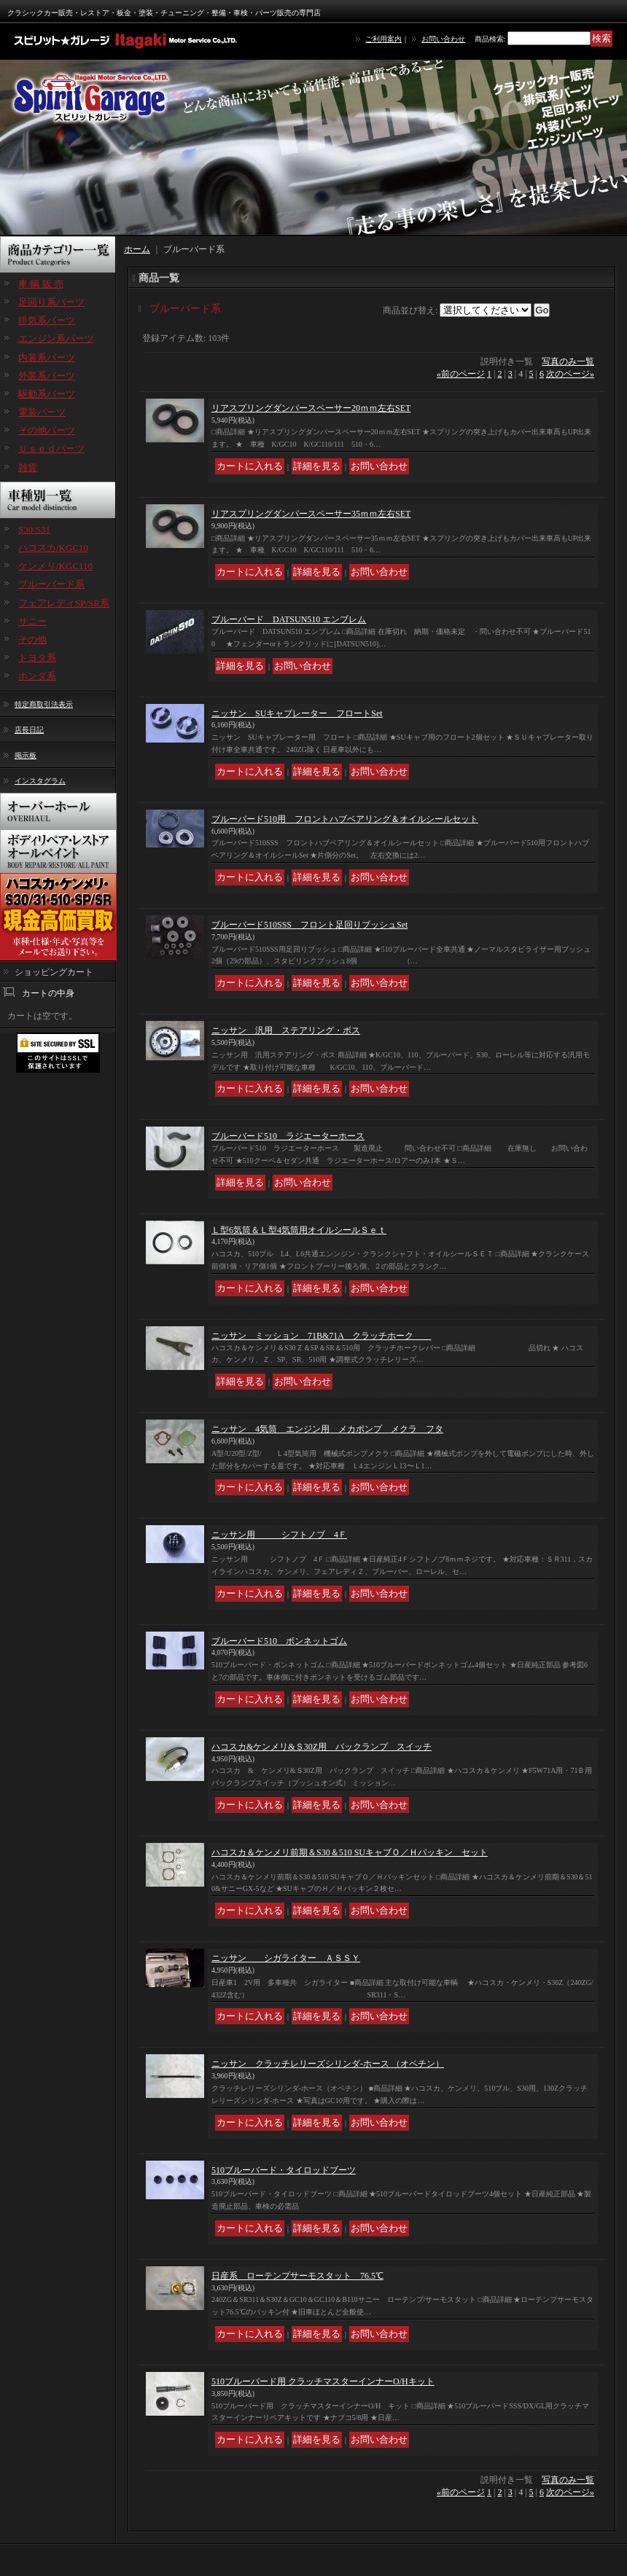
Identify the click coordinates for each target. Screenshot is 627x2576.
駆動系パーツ (46, 393)
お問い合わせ (443, 39)
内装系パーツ (46, 357)
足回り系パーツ (51, 302)
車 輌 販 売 (40, 283)
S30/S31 (34, 529)
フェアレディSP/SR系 (63, 603)
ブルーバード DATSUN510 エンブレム (288, 619)
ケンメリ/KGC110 (55, 565)
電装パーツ (42, 412)
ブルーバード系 (51, 584)
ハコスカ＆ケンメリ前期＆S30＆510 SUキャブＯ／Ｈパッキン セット (349, 1852)
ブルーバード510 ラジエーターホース (288, 1136)
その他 (32, 639)
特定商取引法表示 (44, 704)
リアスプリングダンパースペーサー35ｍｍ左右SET (310, 514)
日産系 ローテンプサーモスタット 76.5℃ (297, 2276)
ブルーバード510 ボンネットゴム (279, 1641)
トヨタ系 (37, 657)
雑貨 (27, 467)
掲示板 (25, 755)
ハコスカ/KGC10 (53, 547)
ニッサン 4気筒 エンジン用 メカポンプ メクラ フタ (327, 1429)
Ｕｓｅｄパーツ (51, 448)
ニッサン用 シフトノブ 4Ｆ (279, 1535)
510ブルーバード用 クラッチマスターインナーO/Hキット (323, 2381)
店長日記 (29, 730)
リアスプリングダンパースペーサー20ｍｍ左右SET (310, 408)
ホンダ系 (37, 675)
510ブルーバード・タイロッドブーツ (283, 2170)
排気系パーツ (46, 320)
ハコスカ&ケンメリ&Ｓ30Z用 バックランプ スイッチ (321, 1747)
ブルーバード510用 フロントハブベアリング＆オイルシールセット (344, 819)
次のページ (570, 374)
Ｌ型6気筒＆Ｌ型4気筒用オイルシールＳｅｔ (298, 1230)
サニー (32, 621)
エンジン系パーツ (56, 338)
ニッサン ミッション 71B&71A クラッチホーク (321, 1336)
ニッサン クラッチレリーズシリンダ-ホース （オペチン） (327, 2064)
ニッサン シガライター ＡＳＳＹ (285, 1958)
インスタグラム (40, 781)
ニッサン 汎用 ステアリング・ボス (285, 1030)
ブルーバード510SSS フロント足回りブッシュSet (309, 925)
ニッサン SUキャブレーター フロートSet (297, 713)
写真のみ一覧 (568, 361)
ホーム (137, 249)
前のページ (461, 374)
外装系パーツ (46, 375)
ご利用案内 (383, 39)
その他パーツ (46, 430)
